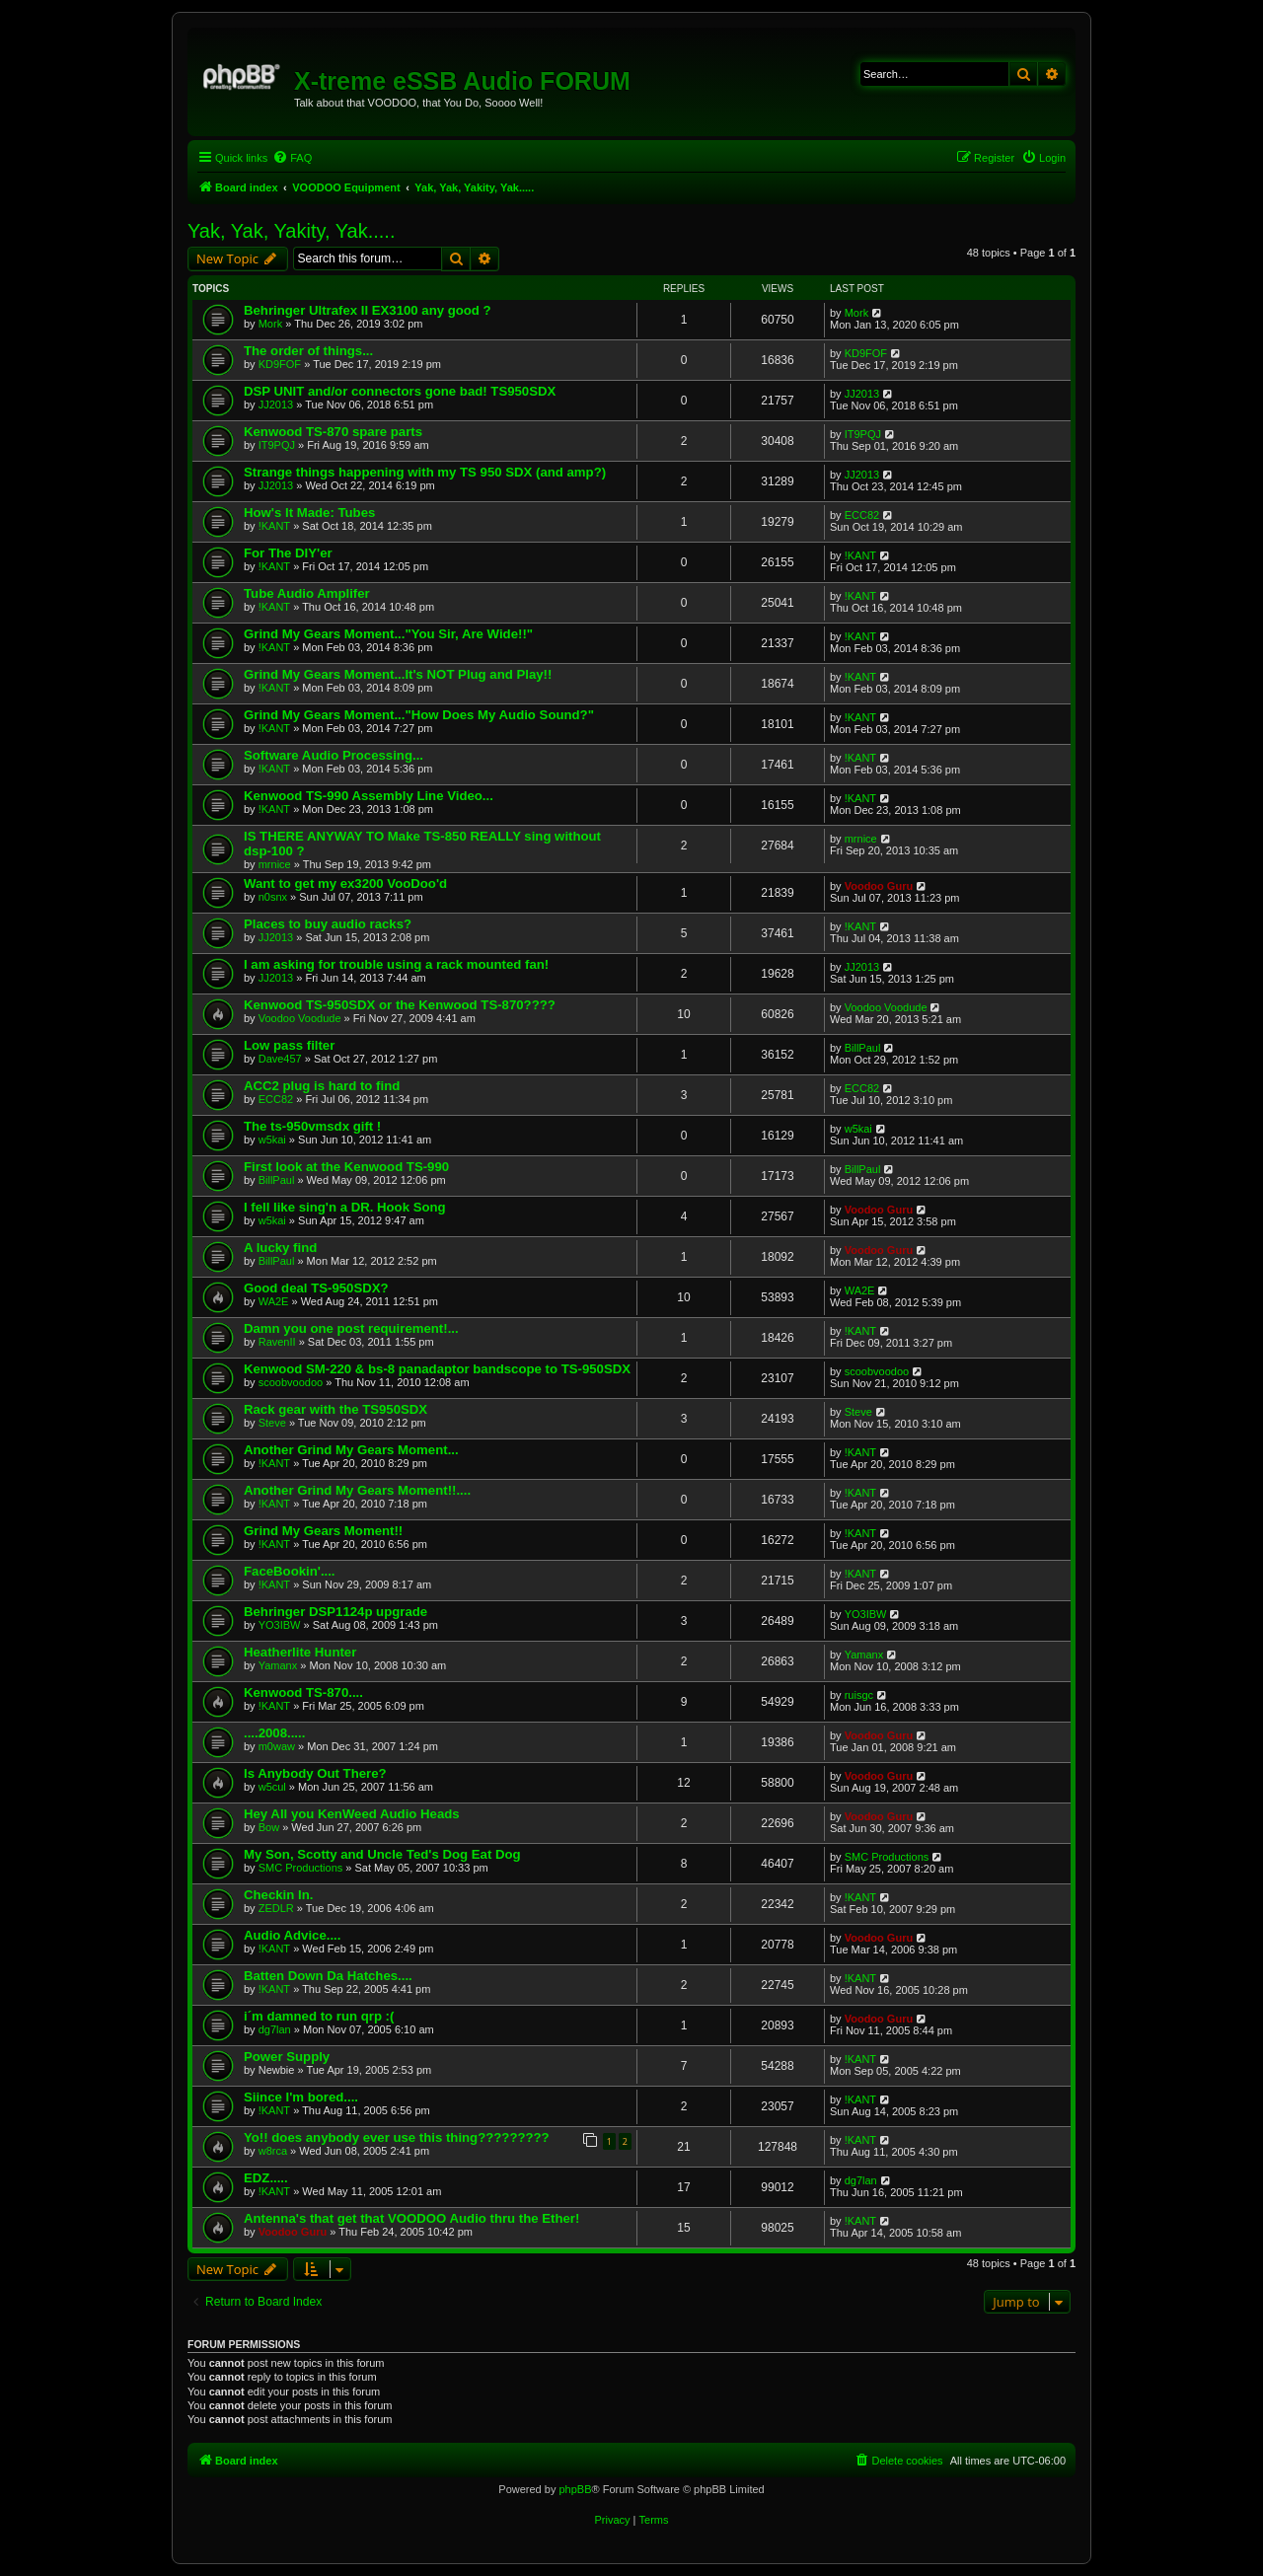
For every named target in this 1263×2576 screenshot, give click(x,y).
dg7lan (275, 2029)
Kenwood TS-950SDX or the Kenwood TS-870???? (400, 1004)
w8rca (273, 2151)
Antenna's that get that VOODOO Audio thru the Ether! (411, 2218)
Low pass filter (289, 1045)
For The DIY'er (288, 553)
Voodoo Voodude (300, 1018)
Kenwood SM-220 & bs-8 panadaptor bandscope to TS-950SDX (437, 1369)
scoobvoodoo (291, 1382)
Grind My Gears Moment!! (323, 1530)
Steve (272, 1423)
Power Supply (287, 2056)
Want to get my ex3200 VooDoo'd (345, 883)
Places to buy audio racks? (327, 924)
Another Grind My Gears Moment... (351, 1449)
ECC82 (862, 515)
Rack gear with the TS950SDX (335, 1409)
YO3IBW (280, 1625)
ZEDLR (276, 1908)
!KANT (274, 526)
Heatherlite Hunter (300, 1652)
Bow (269, 1827)
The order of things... (308, 350)
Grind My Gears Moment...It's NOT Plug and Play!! (398, 674)
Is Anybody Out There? (315, 1773)
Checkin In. (278, 1894)
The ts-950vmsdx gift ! (312, 1126)
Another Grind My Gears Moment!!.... (357, 1490)
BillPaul (863, 1048)
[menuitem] (292, 158)
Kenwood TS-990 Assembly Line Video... (368, 795)
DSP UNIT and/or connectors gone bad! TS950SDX (400, 391)
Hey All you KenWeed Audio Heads (352, 1813)
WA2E (274, 1301)
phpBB (574, 2489)
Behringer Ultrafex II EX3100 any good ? (367, 310)
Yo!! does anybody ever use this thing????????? (397, 2137)
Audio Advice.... (292, 1935)
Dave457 (280, 1059)
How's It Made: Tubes (309, 512)
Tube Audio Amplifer (307, 593)
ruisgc (859, 1695)
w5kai (272, 1139)
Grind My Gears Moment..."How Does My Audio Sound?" (419, 714)
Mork (270, 324)
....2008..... (274, 1733)
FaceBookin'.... (289, 1571)
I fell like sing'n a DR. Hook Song (345, 1207)
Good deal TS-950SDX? (316, 1288)
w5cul (272, 1787)
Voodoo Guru (879, 886)
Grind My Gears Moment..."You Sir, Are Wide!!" (388, 633)
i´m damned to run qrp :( (319, 2016)
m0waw (277, 1746)
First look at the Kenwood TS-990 (346, 1166)
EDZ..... (266, 2178)
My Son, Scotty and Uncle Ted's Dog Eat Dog (382, 1854)
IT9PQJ (277, 445)
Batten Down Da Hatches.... (328, 1975)
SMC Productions (301, 1868)
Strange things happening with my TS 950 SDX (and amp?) (425, 472)
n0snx (273, 897)
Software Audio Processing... (333, 755)
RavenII (277, 1342)
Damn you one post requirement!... (351, 1328)
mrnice (275, 864)
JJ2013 (276, 404)
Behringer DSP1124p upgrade (335, 1611)
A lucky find (280, 1247)
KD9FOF (280, 364)
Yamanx (278, 1665)
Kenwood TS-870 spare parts (333, 431)
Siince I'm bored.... (301, 2097)
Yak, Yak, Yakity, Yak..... (291, 231)
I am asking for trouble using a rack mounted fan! (396, 964)
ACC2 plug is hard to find (322, 1085)
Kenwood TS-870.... (303, 1692)
